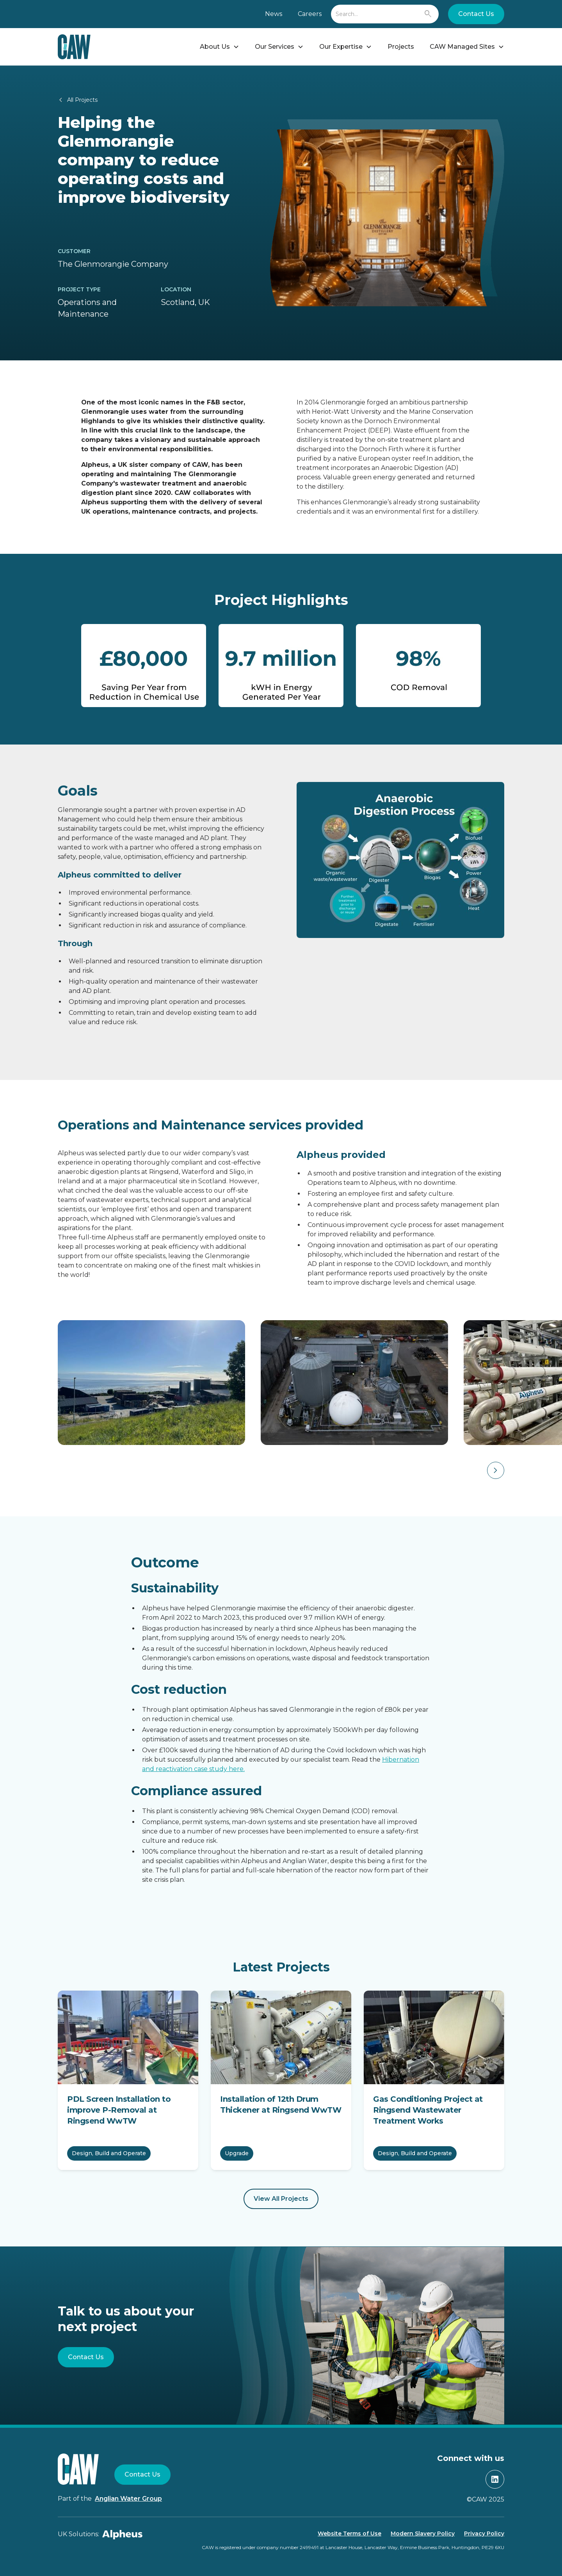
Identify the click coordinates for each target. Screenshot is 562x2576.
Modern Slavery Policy (423, 2533)
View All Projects (281, 2198)
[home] (74, 46)
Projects (401, 46)
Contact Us (476, 14)
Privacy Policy (484, 2533)
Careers (310, 14)
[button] (219, 47)
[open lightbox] (145, 1382)
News (273, 14)
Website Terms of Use (349, 2533)
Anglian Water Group (128, 2498)
